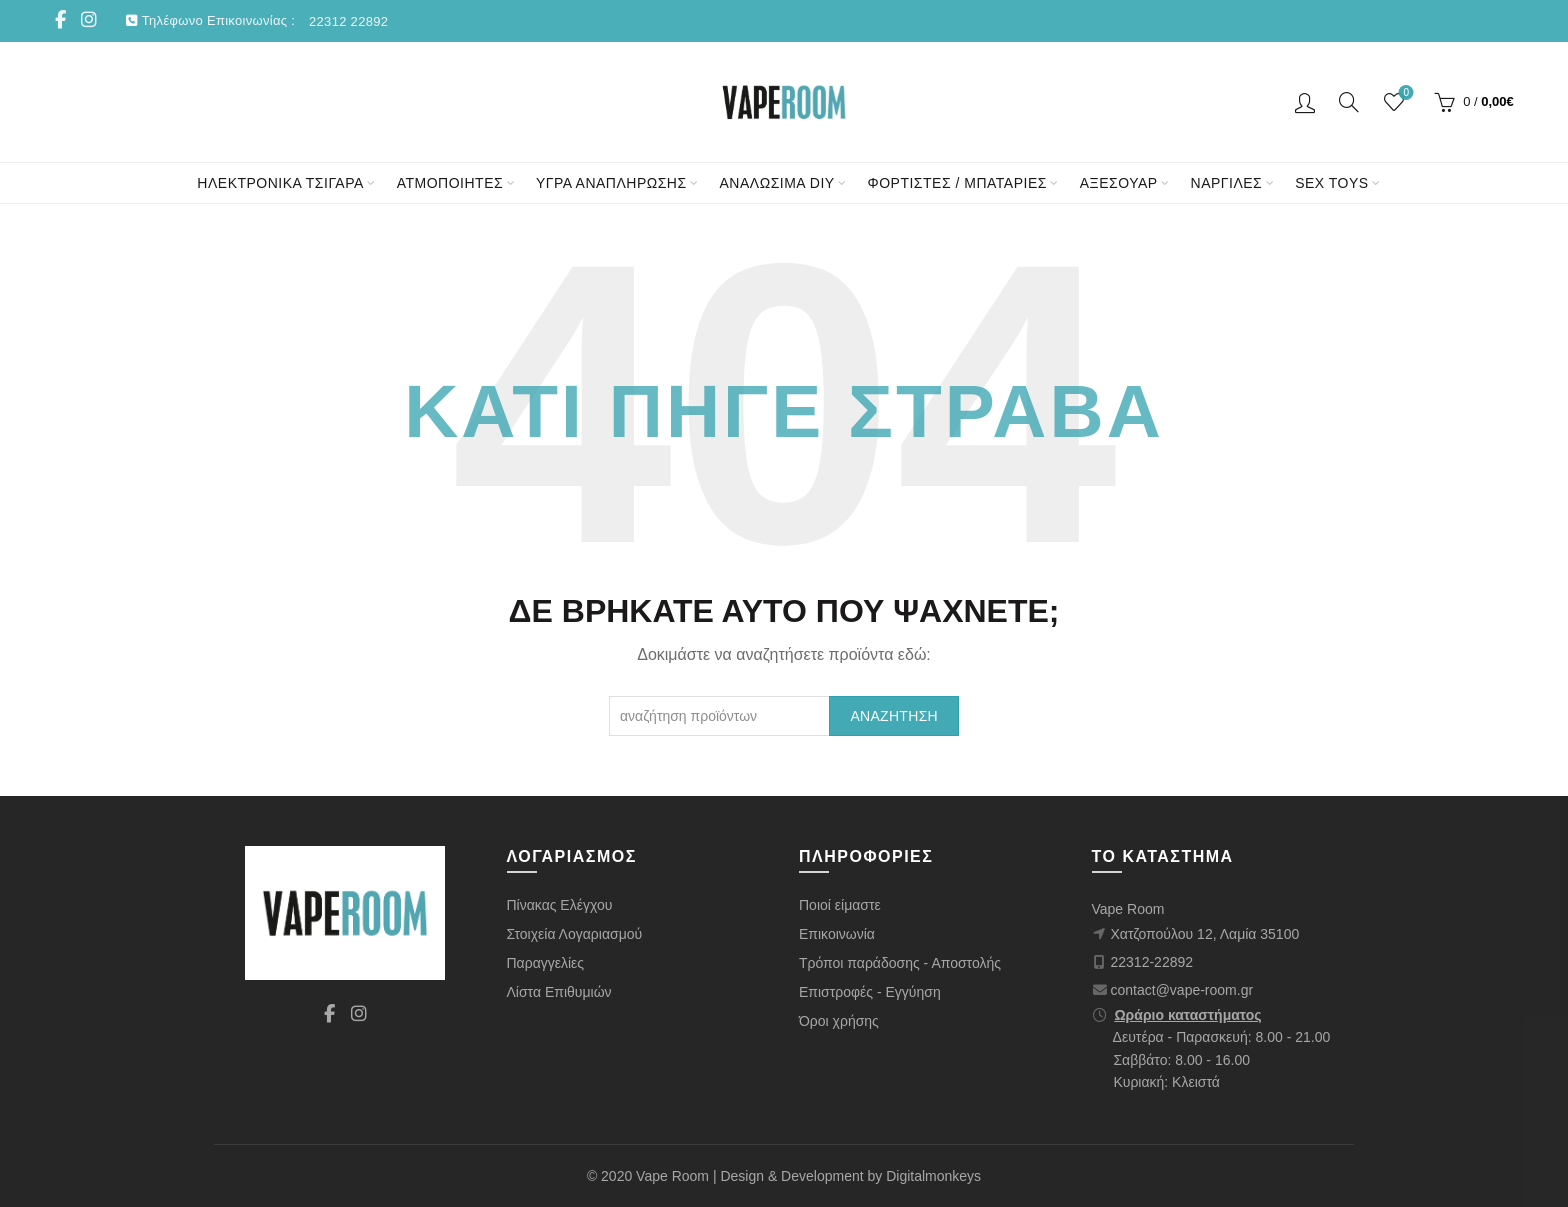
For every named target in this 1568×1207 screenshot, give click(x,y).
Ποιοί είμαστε (840, 905)
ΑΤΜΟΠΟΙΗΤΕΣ (450, 183)
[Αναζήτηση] (1349, 102)
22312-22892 (1152, 962)
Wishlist (1404, 93)
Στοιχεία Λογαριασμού (575, 934)
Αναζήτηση (894, 716)
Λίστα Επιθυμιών (559, 992)
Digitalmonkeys (933, 1176)
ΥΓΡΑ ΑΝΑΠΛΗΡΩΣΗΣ (611, 183)
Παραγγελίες (546, 963)
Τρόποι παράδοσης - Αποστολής (900, 963)
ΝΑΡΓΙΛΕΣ (1227, 183)
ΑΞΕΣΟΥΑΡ (1119, 183)
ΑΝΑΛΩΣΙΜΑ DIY (777, 183)
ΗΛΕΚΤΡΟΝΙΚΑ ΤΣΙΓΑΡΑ (280, 183)
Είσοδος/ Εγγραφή (1305, 102)
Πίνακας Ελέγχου (560, 905)
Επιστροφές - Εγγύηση (870, 992)
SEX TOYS (1332, 183)
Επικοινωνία (837, 934)
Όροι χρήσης (839, 1021)
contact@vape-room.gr (1182, 990)
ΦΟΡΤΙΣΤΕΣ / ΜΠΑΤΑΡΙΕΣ (957, 183)
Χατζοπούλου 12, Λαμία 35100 (1205, 934)
